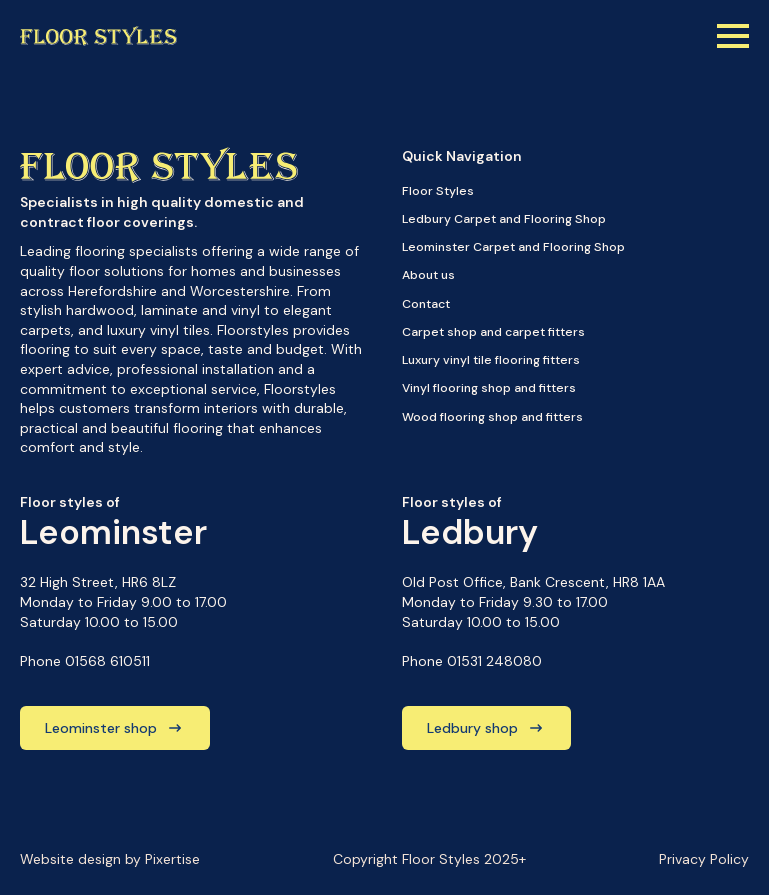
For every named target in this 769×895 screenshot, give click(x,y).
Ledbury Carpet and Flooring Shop (504, 219)
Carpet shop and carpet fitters (493, 332)
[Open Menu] (733, 36)
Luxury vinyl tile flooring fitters (491, 360)
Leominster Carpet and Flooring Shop (513, 247)
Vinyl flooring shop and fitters (489, 388)
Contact (426, 304)
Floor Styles (438, 191)
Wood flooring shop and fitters (492, 417)
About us (428, 275)
